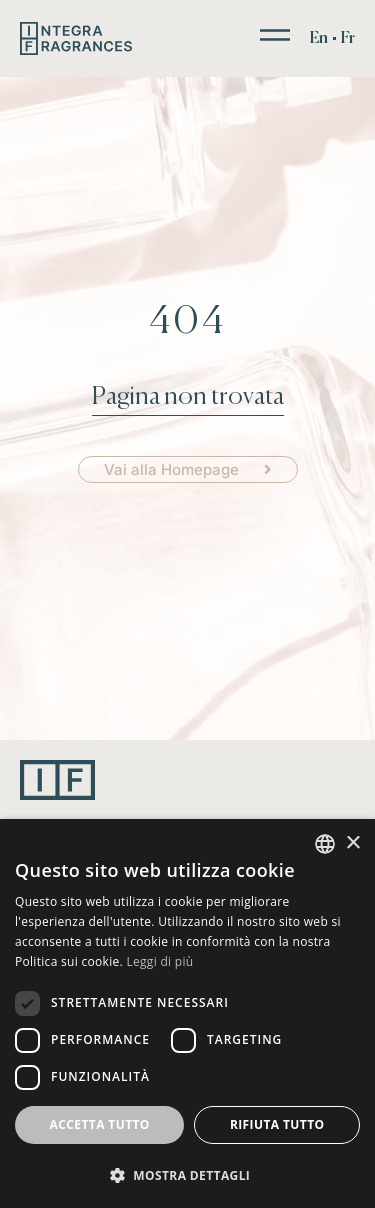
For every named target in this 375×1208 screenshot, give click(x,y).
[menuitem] (319, 39)
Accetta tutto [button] (100, 1124)
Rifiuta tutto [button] (277, 1124)
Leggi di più (159, 961)
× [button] (352, 843)
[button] (187, 1175)
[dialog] (187, 1013)
